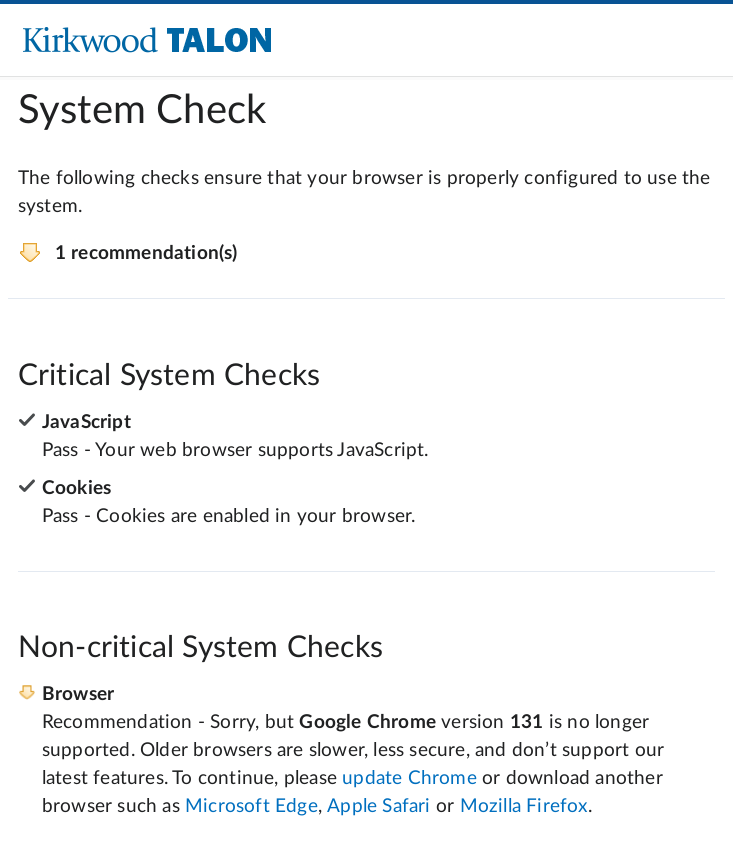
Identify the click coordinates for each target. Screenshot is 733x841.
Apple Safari (378, 806)
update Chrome (409, 778)
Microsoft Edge (251, 806)
